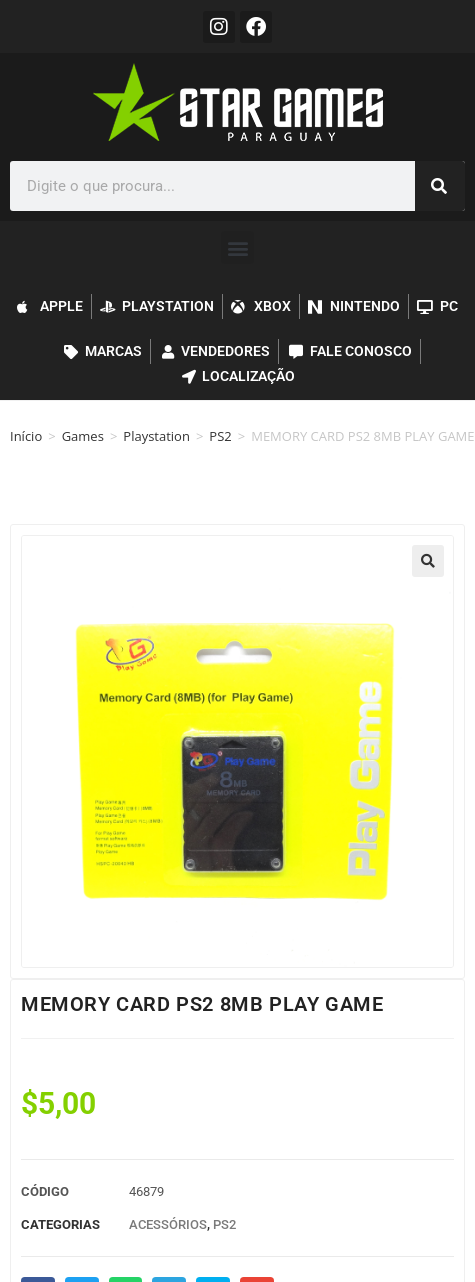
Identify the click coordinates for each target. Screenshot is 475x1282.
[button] (237, 247)
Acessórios (168, 1224)
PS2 (220, 436)
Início (26, 436)
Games (83, 436)
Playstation (156, 436)
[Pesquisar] (440, 186)
